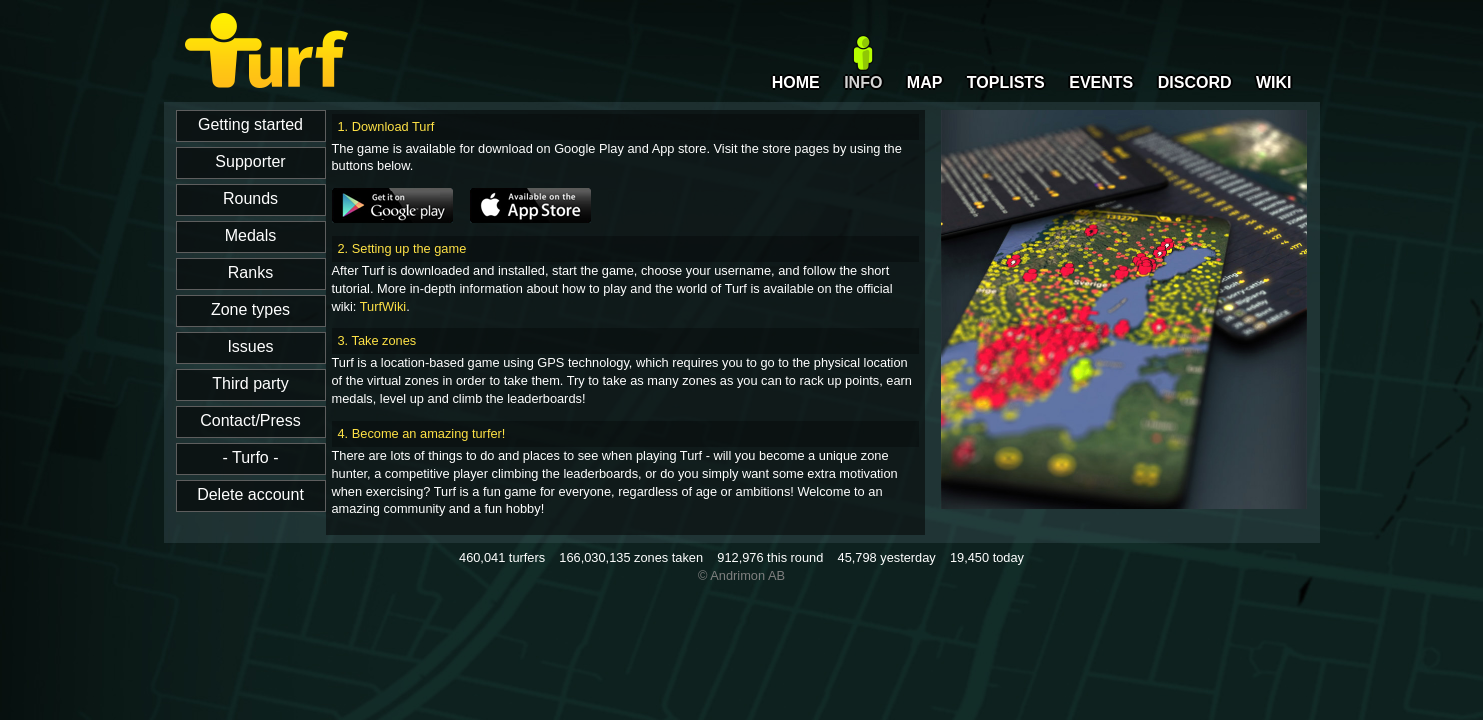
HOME (796, 82)
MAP (925, 82)
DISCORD (1195, 82)
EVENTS (1101, 82)
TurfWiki (383, 306)
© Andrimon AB (741, 575)
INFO (863, 82)
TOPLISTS (1006, 82)
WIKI (1274, 82)
